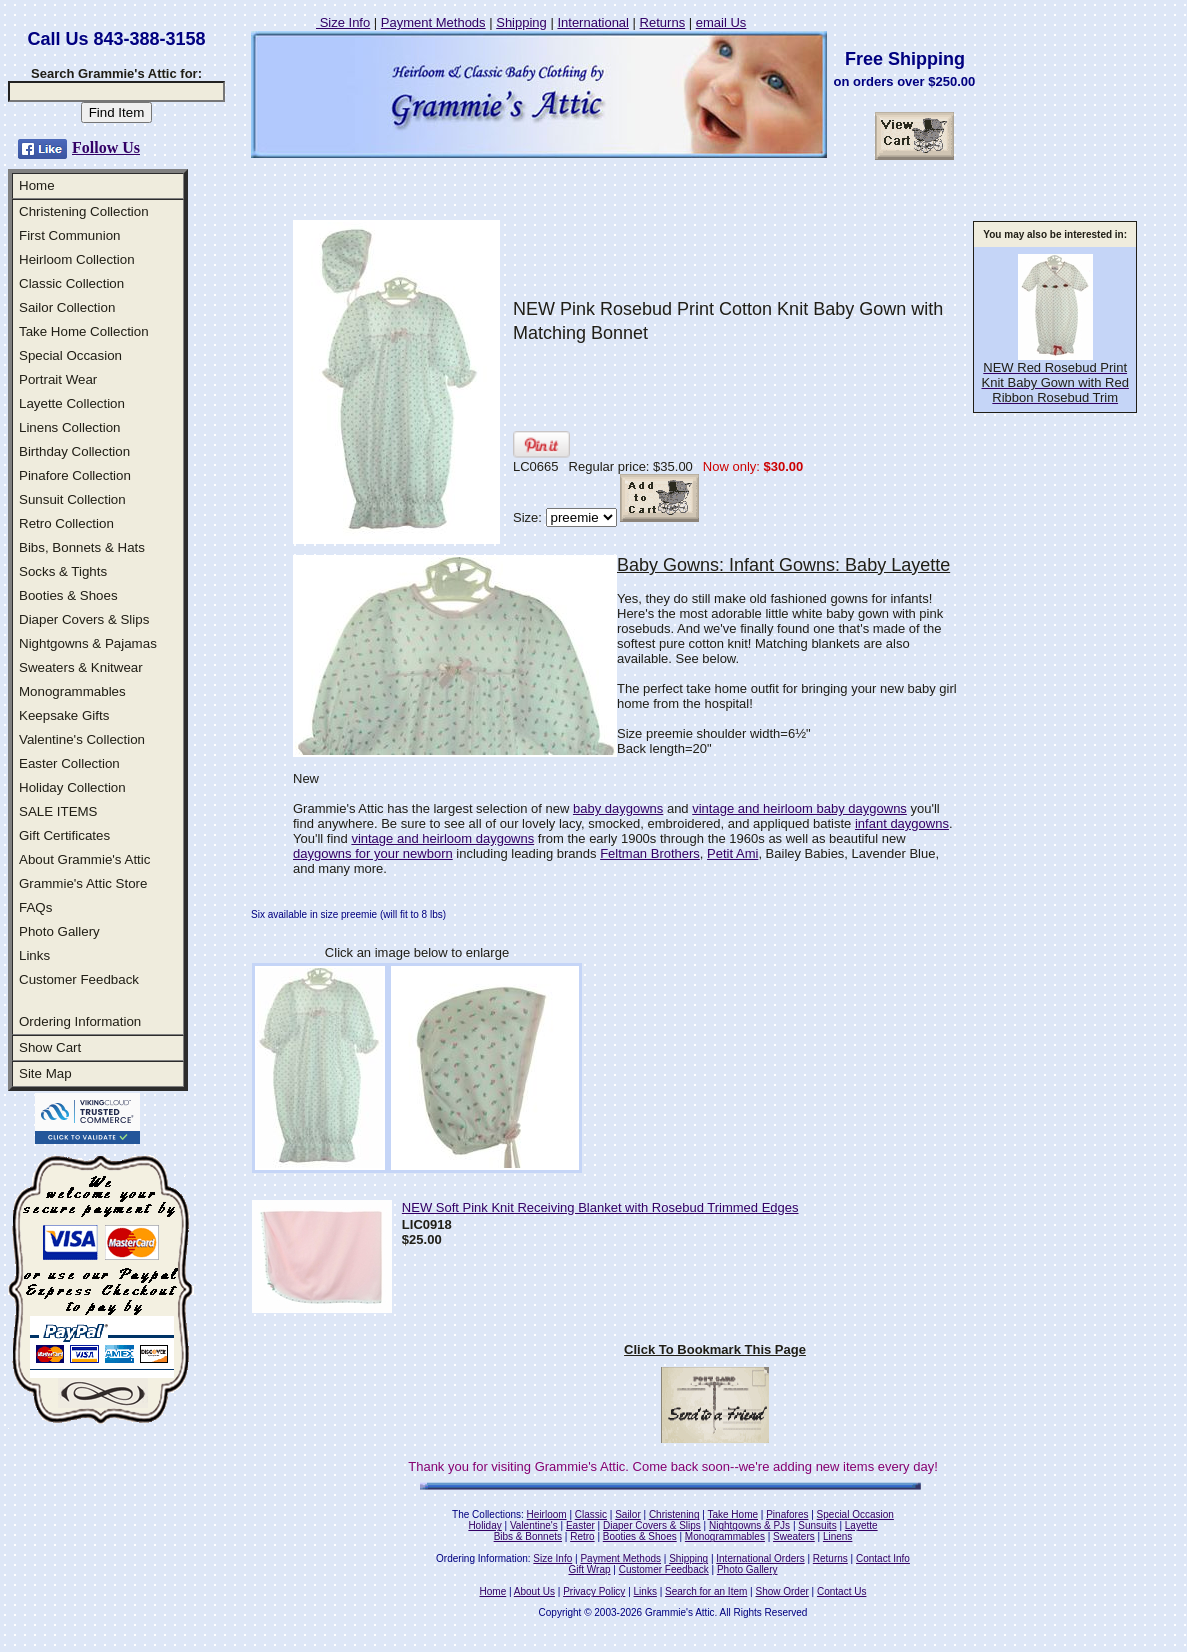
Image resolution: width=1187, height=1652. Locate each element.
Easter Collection (69, 763)
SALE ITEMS (58, 811)
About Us (534, 1591)
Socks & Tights (63, 571)
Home (37, 185)
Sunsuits (817, 1525)
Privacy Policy (594, 1591)
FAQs (35, 907)
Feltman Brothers (650, 853)
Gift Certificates (64, 835)
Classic (591, 1514)
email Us (721, 22)
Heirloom (547, 1514)
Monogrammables (72, 691)
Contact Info (883, 1558)
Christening (674, 1514)
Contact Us (841, 1591)
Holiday (484, 1525)
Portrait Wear (58, 379)
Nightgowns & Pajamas (88, 643)
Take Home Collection (84, 331)
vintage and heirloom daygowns (442, 838)
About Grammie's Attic (84, 859)
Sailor (628, 1514)
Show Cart (50, 1047)
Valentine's (534, 1525)
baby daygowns (618, 808)
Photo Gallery (59, 931)
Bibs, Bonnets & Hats (82, 547)
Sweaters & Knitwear (81, 667)
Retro (582, 1536)
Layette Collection (72, 403)
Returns (663, 22)
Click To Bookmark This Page (715, 1349)
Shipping (521, 22)
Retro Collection (66, 523)
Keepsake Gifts (64, 715)
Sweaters (794, 1536)
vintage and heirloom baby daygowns (799, 808)
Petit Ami (732, 853)
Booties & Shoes (68, 595)
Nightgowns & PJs (749, 1525)
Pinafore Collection (75, 475)
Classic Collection (71, 283)
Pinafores (787, 1514)
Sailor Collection (67, 307)
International (593, 22)
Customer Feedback (79, 979)
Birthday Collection (74, 451)
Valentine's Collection (82, 739)
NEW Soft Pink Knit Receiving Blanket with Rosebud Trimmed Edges (600, 1207)
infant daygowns (902, 823)
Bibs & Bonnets (528, 1536)
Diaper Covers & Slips (84, 619)
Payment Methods (433, 22)
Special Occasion (70, 355)
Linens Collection (70, 427)
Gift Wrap (590, 1569)
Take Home (732, 1514)
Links (34, 955)
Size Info (343, 22)
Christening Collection (84, 211)
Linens (837, 1536)
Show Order (781, 1591)
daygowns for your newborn (373, 853)
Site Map (45, 1073)
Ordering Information (80, 1021)
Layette (861, 1525)
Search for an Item (706, 1591)
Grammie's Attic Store (83, 883)
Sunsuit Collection (72, 499)
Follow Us (106, 147)
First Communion (69, 235)
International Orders (760, 1558)
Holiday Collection (72, 787)
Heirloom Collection (77, 259)
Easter (580, 1525)
